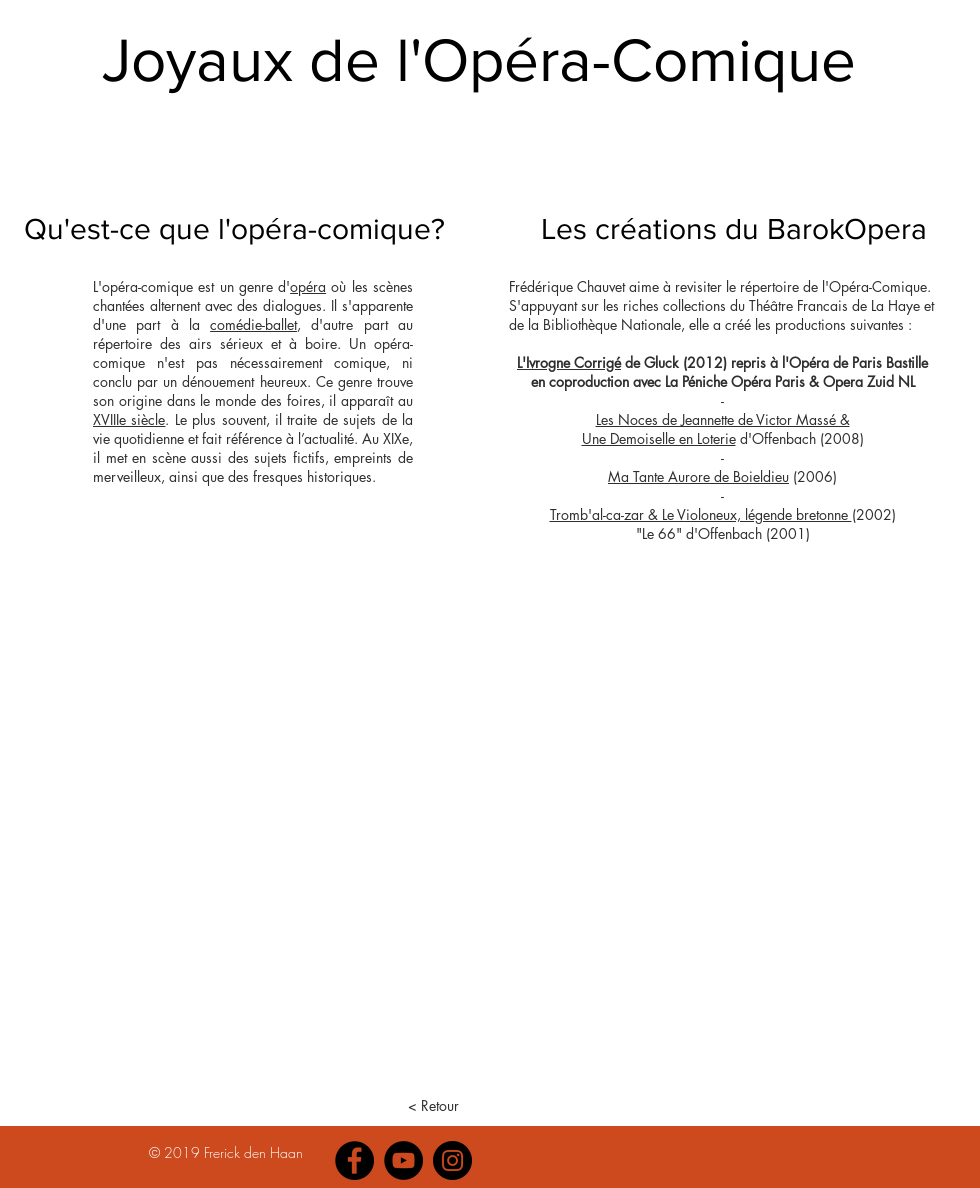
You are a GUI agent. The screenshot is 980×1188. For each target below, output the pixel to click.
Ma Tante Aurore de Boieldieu (698, 476)
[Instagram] (452, 1160)
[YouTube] (403, 1160)
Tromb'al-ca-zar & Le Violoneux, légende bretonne (701, 514)
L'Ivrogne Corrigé (569, 362)
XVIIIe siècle (129, 419)
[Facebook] (354, 1160)
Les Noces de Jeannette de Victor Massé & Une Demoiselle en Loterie (716, 429)
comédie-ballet (253, 324)
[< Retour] (433, 1106)
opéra (308, 286)
